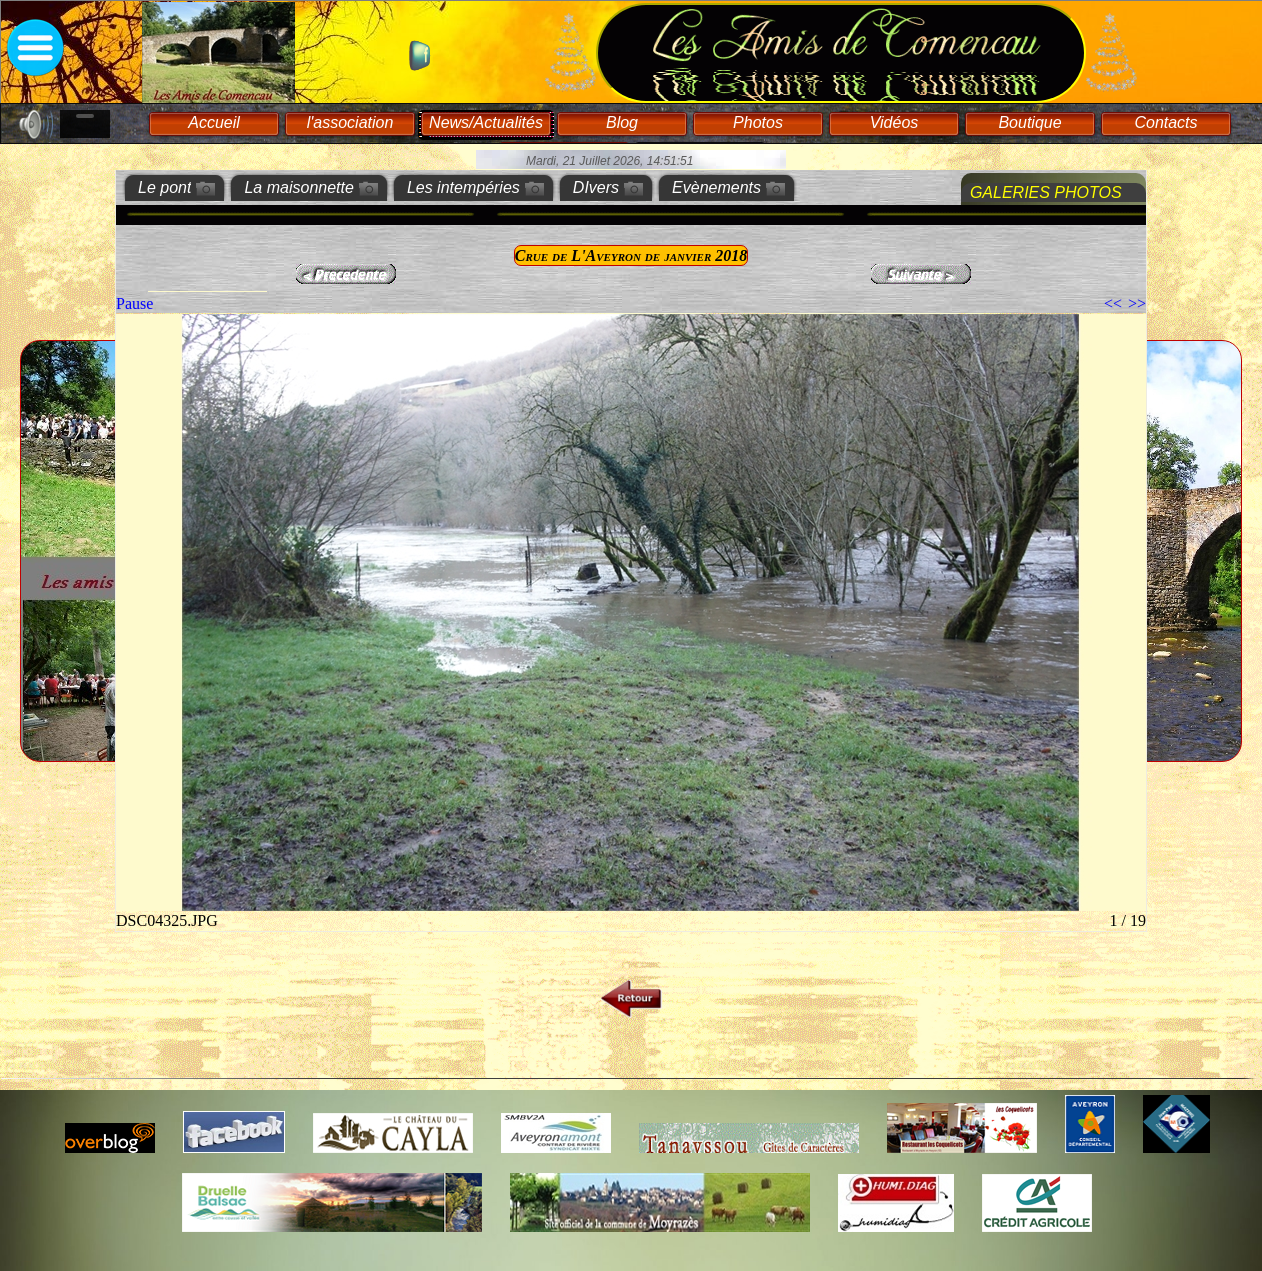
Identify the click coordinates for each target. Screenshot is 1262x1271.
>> (1137, 303)
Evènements (716, 187)
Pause (134, 303)
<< (1113, 303)
